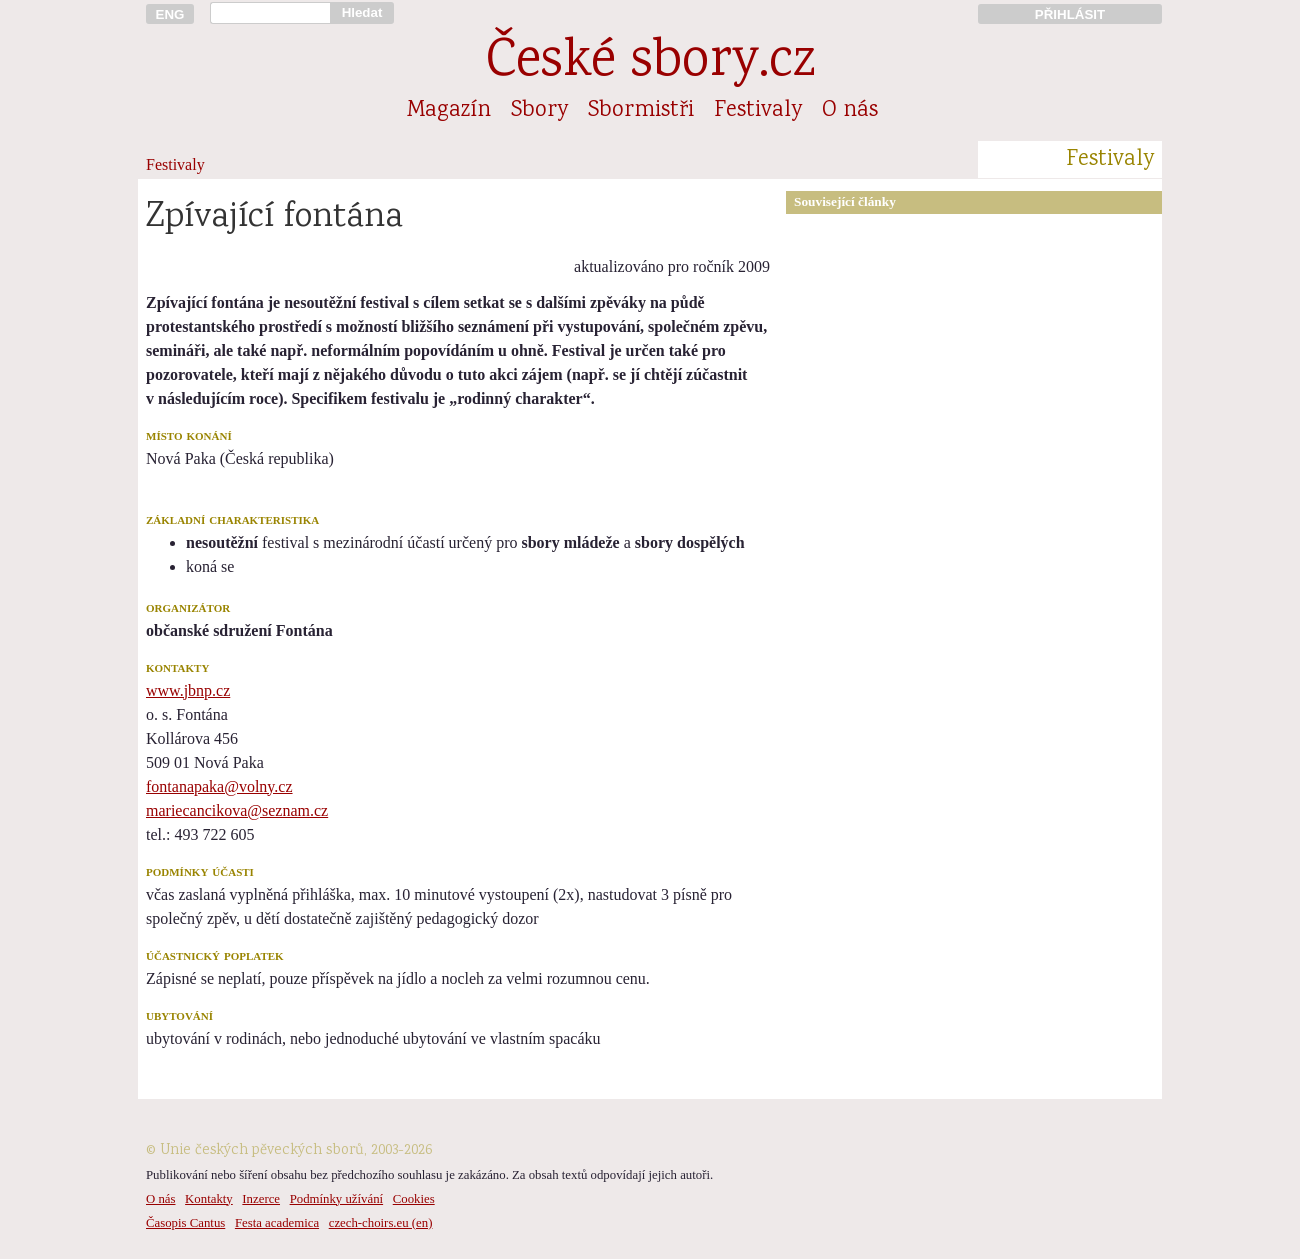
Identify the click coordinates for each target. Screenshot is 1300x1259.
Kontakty (209, 1199)
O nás (850, 111)
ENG (170, 14)
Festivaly (758, 111)
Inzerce (261, 1199)
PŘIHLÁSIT (1070, 14)
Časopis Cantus (185, 1223)
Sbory (539, 111)
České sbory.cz (650, 63)
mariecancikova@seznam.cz (237, 810)
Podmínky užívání (336, 1199)
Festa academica (277, 1223)
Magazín (449, 111)
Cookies (414, 1199)
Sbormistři (641, 111)
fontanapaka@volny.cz (219, 786)
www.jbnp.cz (188, 690)
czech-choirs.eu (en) (381, 1223)
